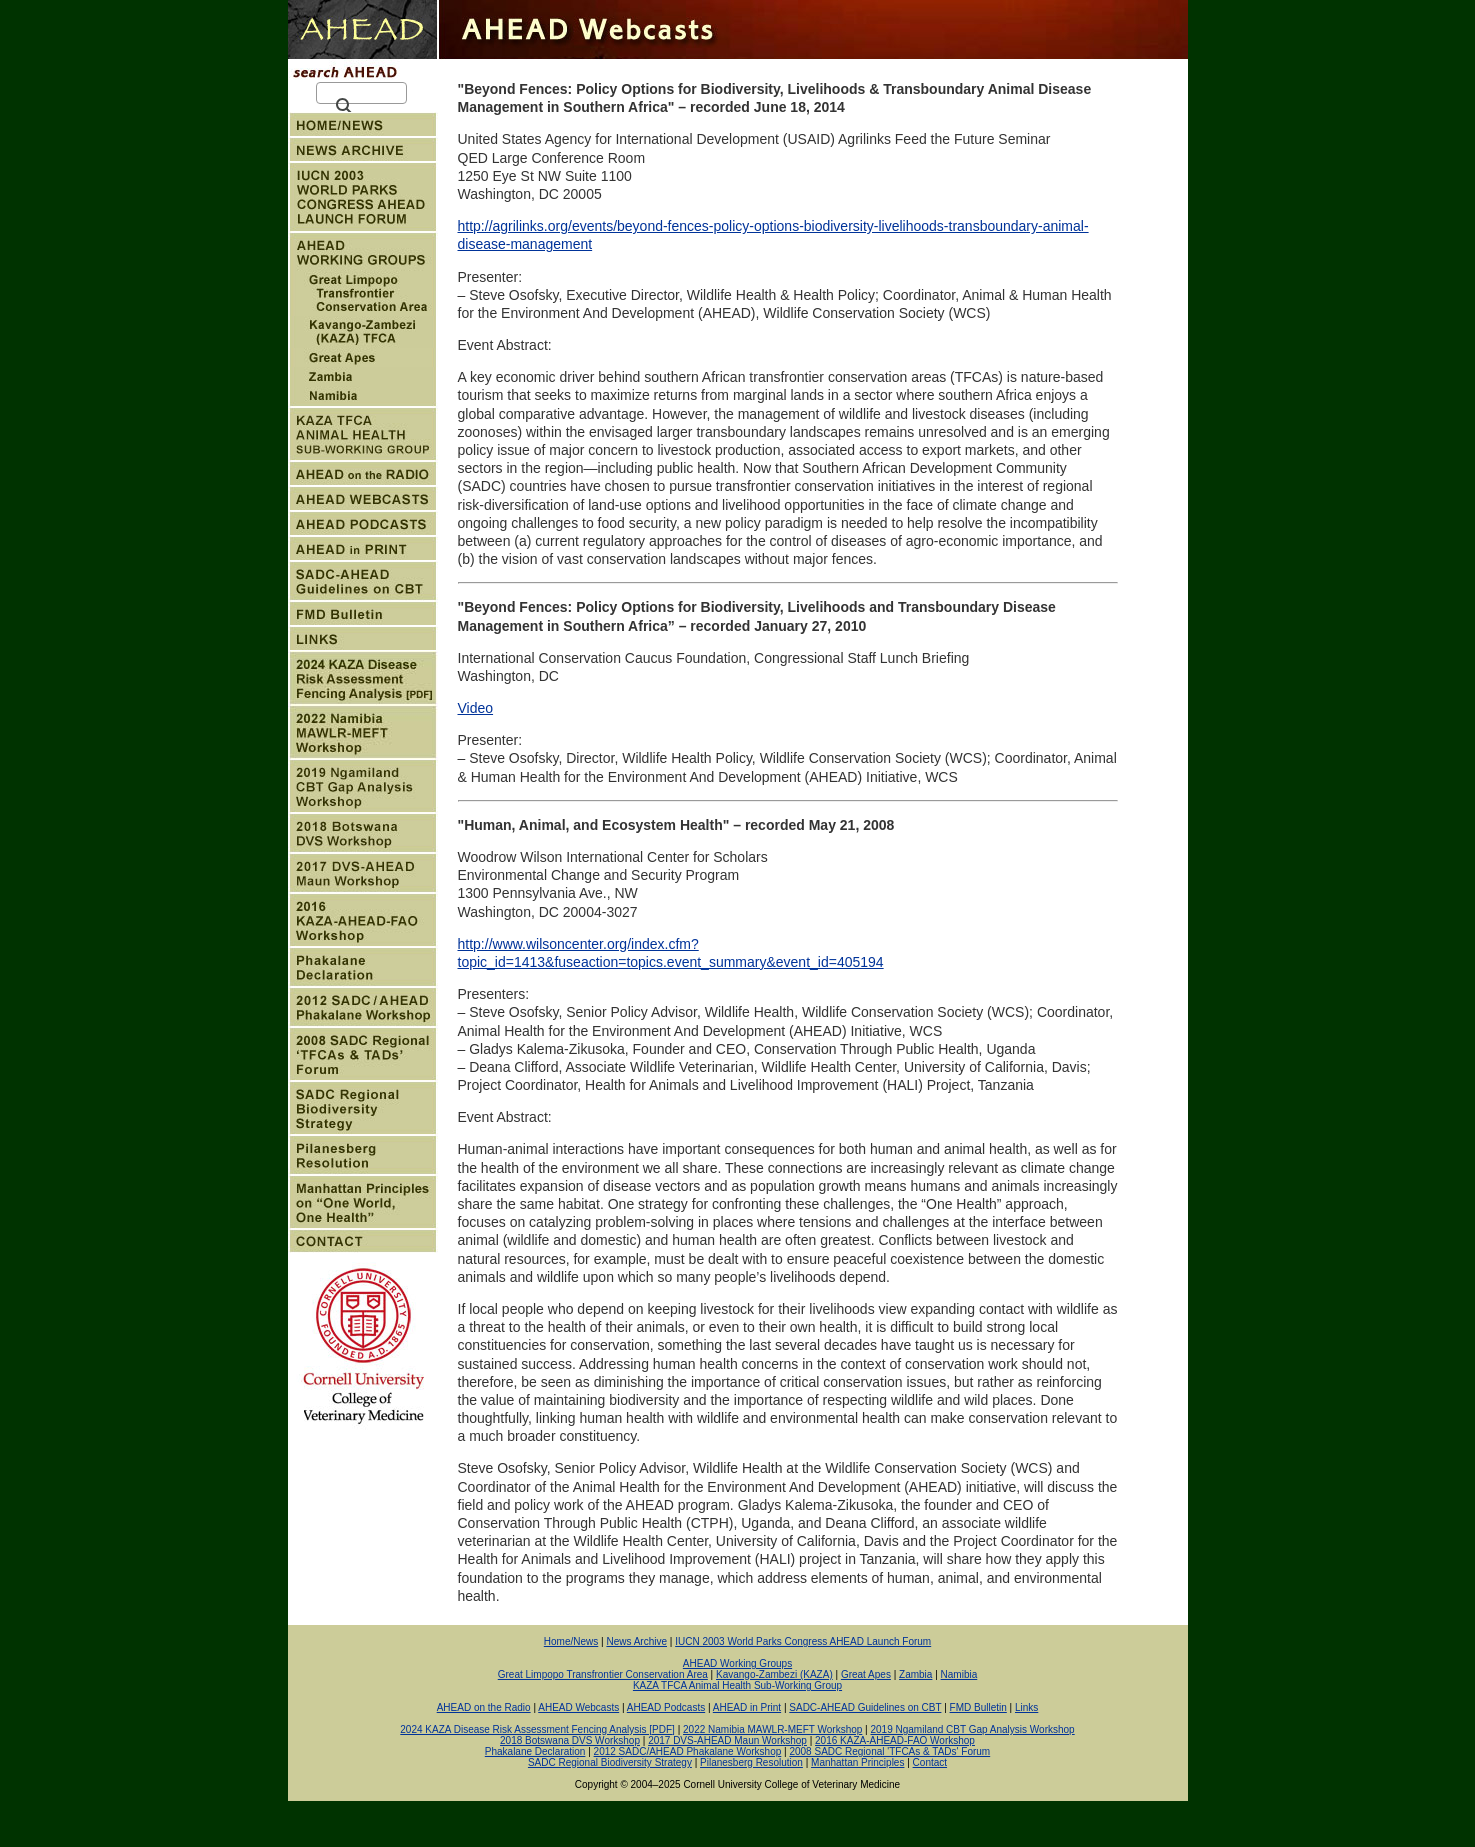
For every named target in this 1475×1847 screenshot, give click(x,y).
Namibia (959, 1674)
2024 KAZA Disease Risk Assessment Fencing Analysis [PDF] (537, 1729)
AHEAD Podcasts (666, 1707)
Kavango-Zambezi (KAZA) (774, 1674)
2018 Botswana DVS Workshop (570, 1740)
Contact (930, 1762)
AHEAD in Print (747, 1707)
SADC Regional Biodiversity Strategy (610, 1762)
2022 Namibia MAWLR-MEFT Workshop (772, 1729)
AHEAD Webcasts (578, 1707)
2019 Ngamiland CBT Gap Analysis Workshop (973, 1729)
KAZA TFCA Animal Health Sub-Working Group (737, 1685)
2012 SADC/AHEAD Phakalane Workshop (688, 1751)
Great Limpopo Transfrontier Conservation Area (603, 1674)
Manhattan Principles (857, 1762)
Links (1026, 1707)
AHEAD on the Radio (484, 1707)
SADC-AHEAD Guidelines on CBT (865, 1707)
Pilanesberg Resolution (751, 1762)
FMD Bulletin (978, 1707)
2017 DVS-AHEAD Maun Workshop (727, 1740)
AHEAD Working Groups (737, 1663)
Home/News (571, 1641)
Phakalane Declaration (535, 1751)
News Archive (636, 1641)
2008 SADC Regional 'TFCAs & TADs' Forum (889, 1751)
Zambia (915, 1674)
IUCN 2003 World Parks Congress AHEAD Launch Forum (803, 1641)
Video (476, 708)
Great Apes (866, 1674)
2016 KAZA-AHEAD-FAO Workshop (895, 1740)
